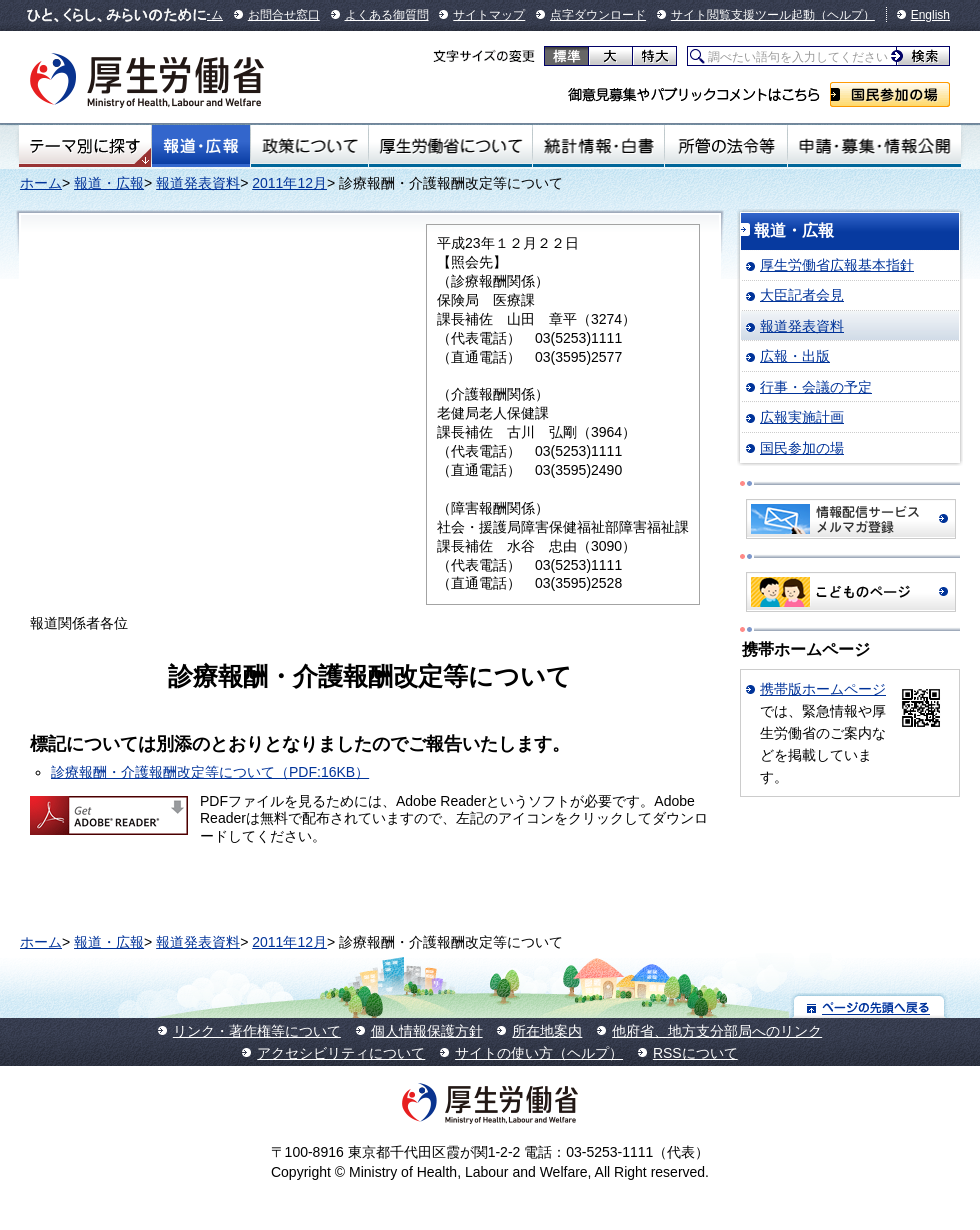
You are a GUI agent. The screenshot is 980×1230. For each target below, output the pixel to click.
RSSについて (695, 1053)
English (930, 15)
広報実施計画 (802, 417)
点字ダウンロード (598, 15)
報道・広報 (201, 146)
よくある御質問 (387, 15)
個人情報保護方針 (427, 1031)
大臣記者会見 (802, 295)
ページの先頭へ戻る (869, 1006)
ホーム (41, 183)
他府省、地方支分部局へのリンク (717, 1031)
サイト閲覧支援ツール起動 (743, 15)
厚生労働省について (451, 146)
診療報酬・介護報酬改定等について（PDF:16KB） (210, 772)
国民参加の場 (890, 94)
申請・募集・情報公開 (874, 146)
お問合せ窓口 (284, 15)
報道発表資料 (198, 183)
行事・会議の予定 (816, 387)
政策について (309, 146)
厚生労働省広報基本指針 (837, 265)
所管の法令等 (725, 146)
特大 (654, 56)
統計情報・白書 (598, 146)
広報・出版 (795, 356)
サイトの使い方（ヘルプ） (539, 1053)
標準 (566, 56)
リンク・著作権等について (257, 1031)
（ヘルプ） (845, 15)
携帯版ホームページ (823, 689)
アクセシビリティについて (341, 1053)
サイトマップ (489, 15)
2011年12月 (289, 183)
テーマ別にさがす (85, 146)
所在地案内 (547, 1031)
